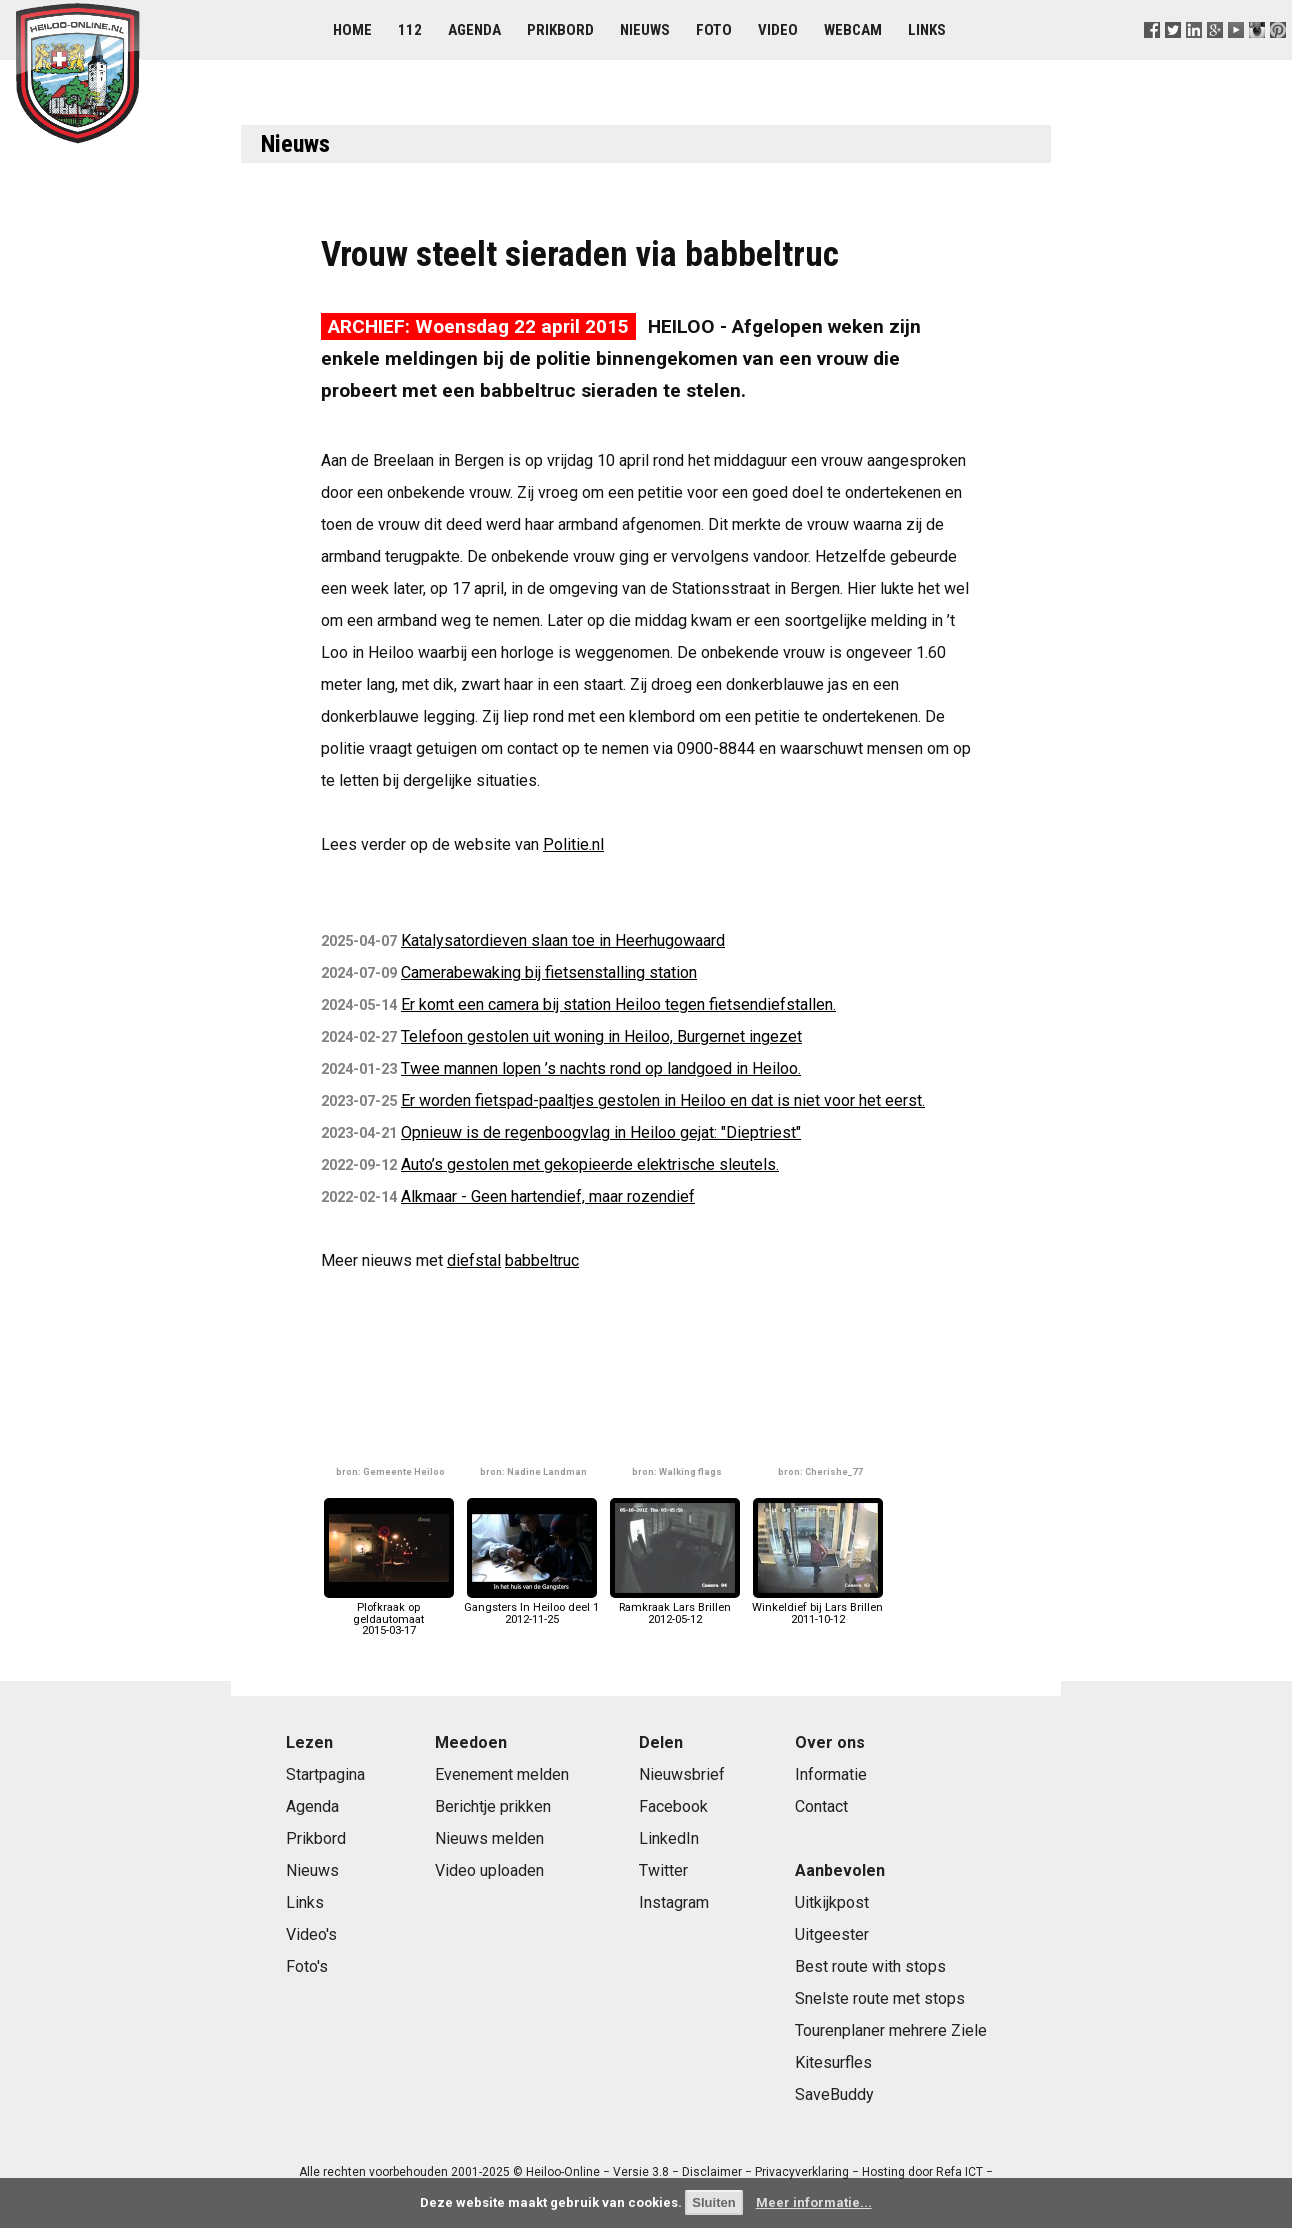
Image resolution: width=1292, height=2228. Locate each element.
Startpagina (325, 1774)
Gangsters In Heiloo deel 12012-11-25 (531, 1607)
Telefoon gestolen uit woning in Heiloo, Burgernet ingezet (601, 1036)
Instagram (674, 1902)
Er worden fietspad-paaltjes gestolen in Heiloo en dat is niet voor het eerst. (663, 1100)
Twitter (663, 1870)
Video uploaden (489, 1870)
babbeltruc (542, 1260)
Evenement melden (502, 1774)
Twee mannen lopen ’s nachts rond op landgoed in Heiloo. (601, 1068)
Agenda (474, 30)
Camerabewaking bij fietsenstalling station (549, 972)
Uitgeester (832, 1934)
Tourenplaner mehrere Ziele (891, 2030)
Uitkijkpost (832, 1902)
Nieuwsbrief (682, 1774)
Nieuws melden (489, 1838)
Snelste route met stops (880, 1998)
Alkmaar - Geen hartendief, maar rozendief (548, 1196)
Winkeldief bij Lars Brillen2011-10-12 (817, 1607)
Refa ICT (959, 2172)
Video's (311, 1934)
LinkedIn (669, 1838)
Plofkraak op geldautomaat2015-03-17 (389, 1613)
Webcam (853, 30)
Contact (821, 1806)
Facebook (673, 1806)
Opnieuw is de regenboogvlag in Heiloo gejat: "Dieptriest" (601, 1132)
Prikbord (560, 30)
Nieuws (645, 30)
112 (410, 30)
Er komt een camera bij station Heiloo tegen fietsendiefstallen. (618, 1004)
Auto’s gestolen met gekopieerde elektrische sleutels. (590, 1164)
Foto (714, 30)
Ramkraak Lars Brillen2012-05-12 (675, 1607)
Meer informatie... (814, 2202)
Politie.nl (573, 844)
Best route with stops (870, 1966)
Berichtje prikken (493, 1806)
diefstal (474, 1260)
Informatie (831, 1774)
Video (778, 30)
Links (927, 30)
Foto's (307, 1966)
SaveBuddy (834, 2094)
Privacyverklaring (802, 2172)
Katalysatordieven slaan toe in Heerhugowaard (563, 940)
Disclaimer (712, 2172)
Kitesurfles (833, 2062)
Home (352, 30)
